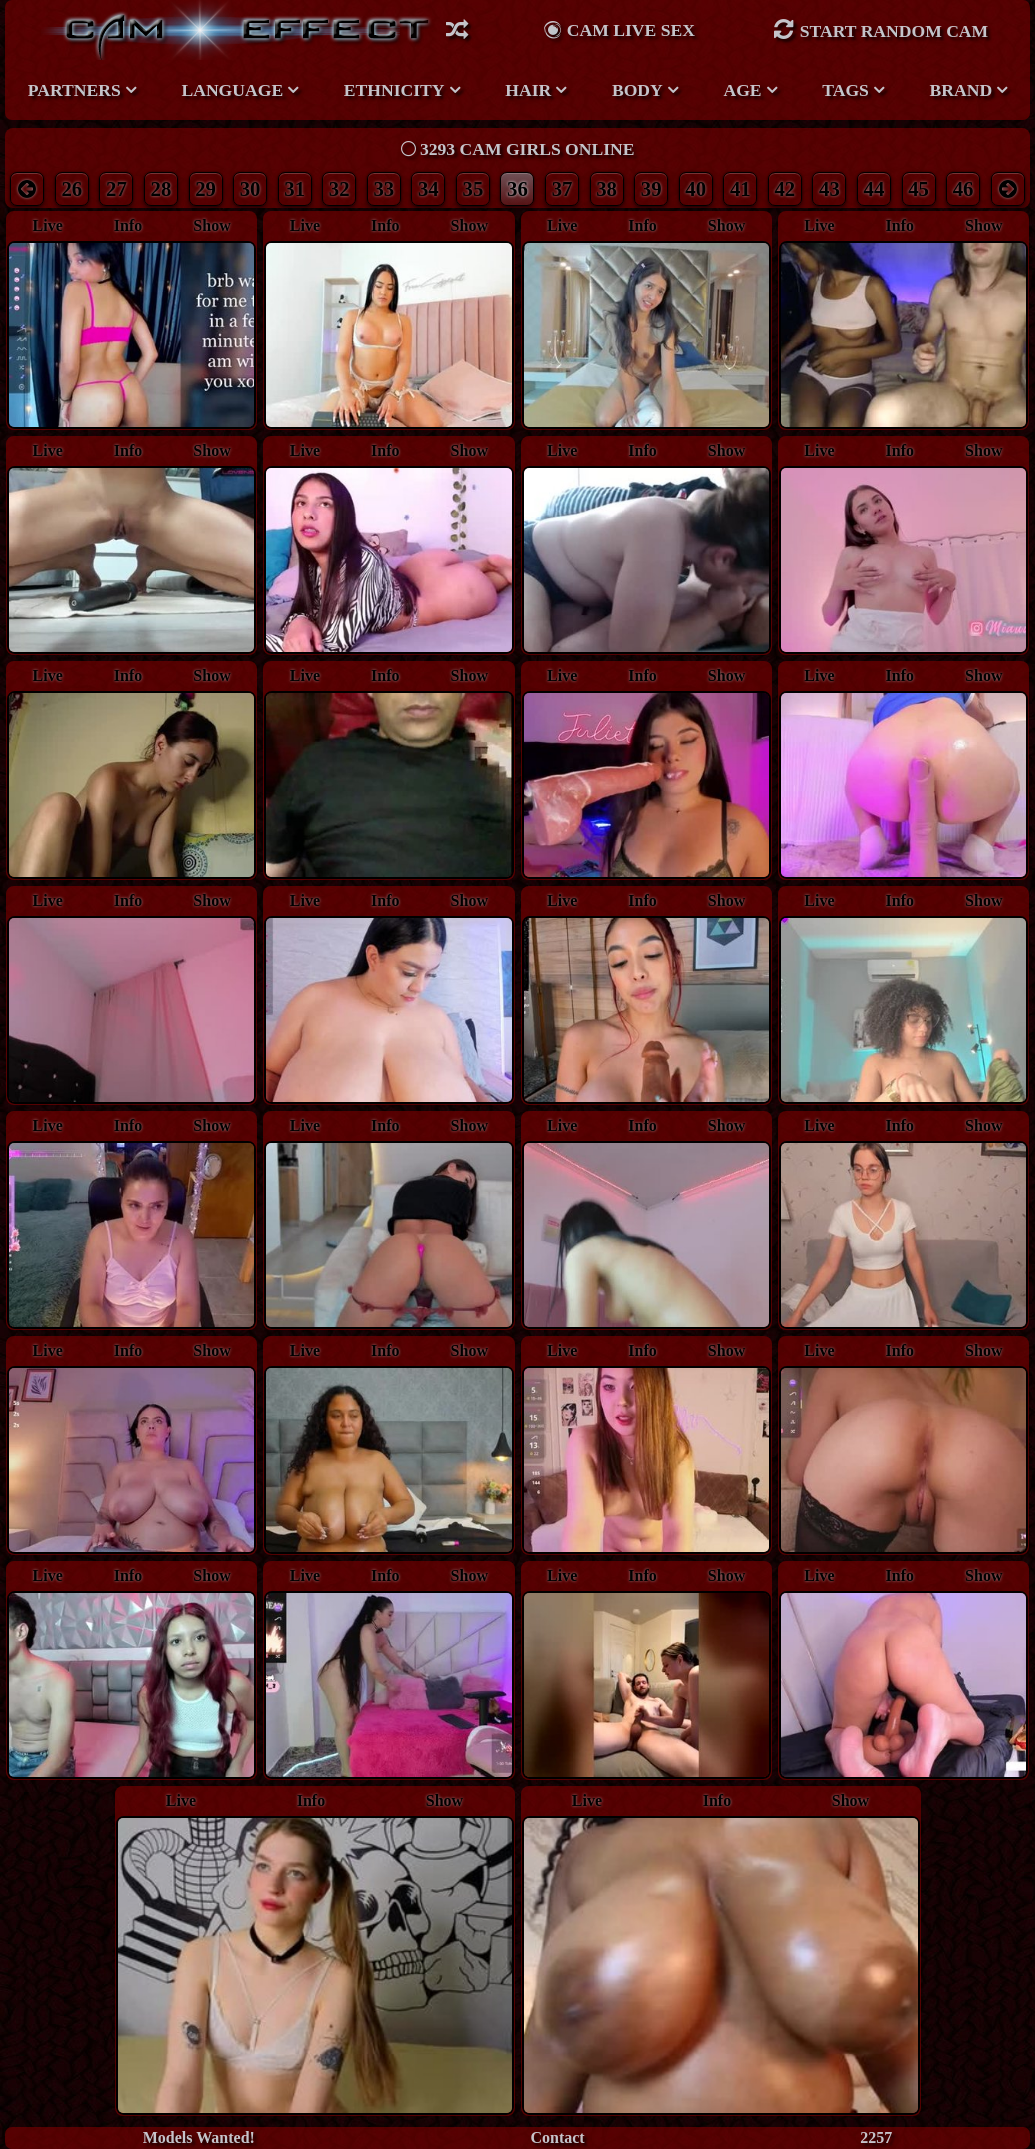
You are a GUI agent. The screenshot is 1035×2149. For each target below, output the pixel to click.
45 (918, 188)
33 (383, 188)
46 (963, 188)
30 (250, 188)
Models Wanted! (199, 2137)
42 (784, 188)
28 (161, 188)
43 (829, 188)
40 (695, 188)
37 (562, 188)
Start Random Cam (881, 29)
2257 (876, 2137)
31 (294, 188)
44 (874, 188)
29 (205, 188)
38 (606, 188)
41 (740, 188)
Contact (557, 2137)
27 (116, 188)
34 (428, 188)
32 (339, 188)
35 (473, 188)
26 (71, 188)
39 (651, 188)
